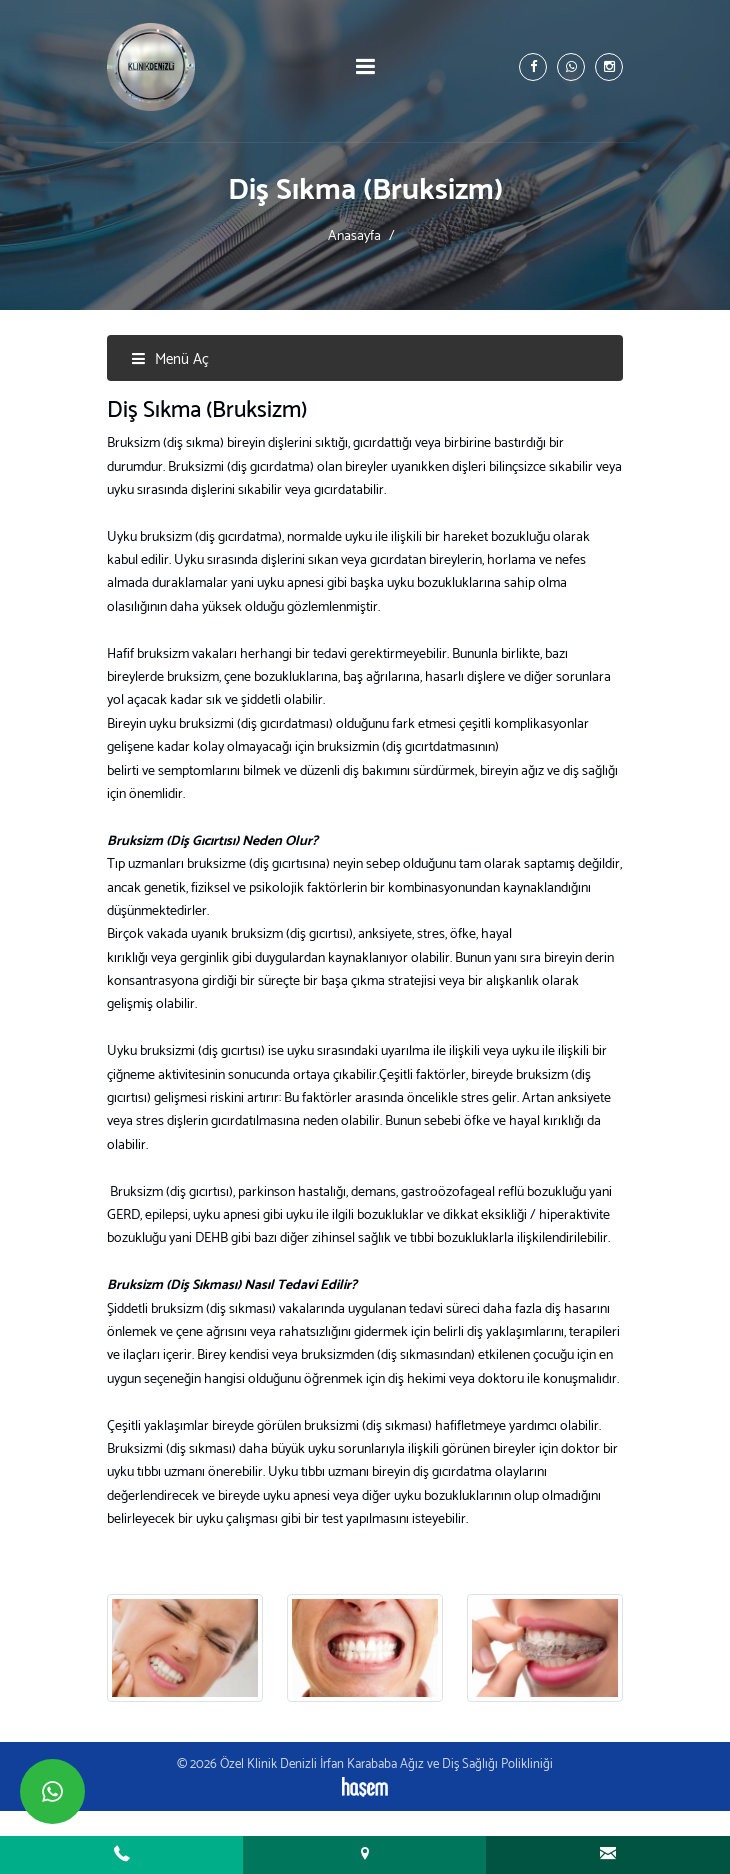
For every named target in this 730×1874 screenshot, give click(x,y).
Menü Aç (170, 359)
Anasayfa (354, 236)
